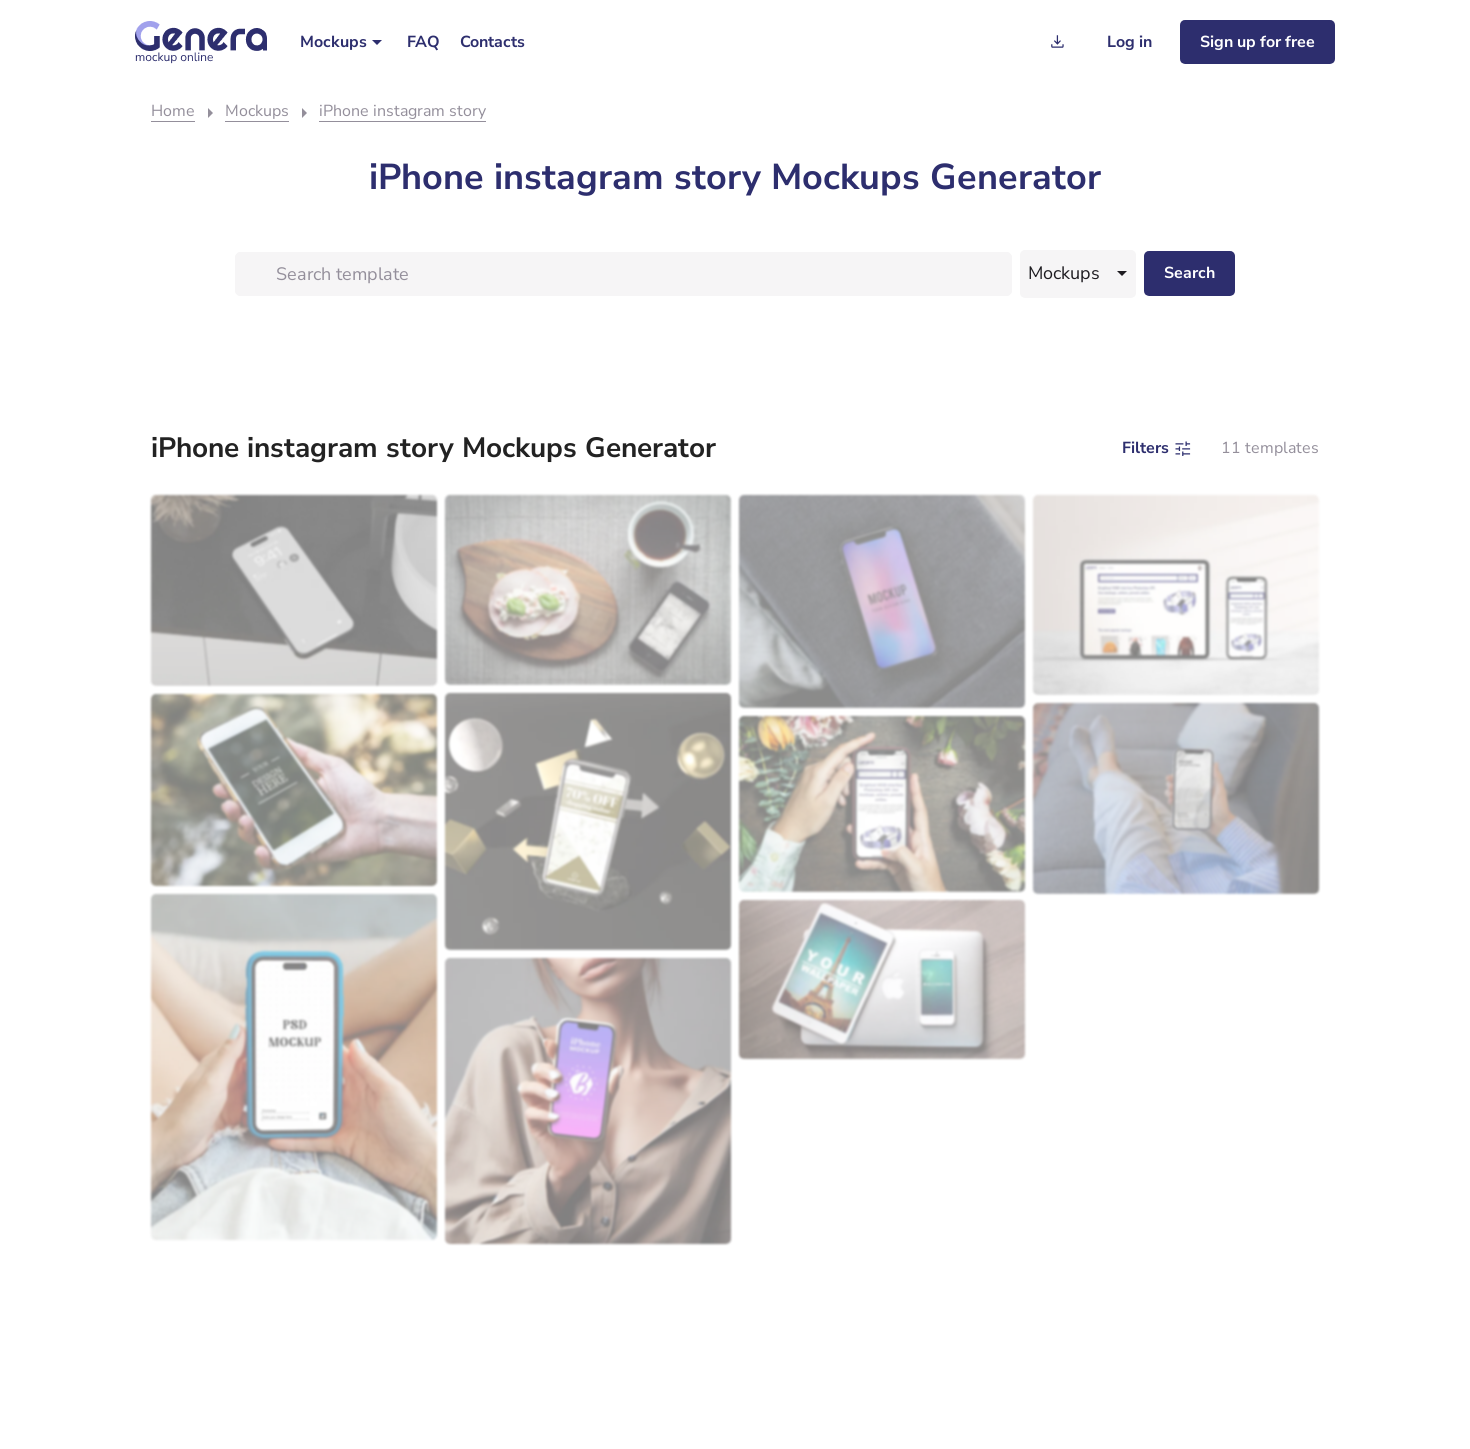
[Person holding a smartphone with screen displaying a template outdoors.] (294, 790)
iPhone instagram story (402, 111)
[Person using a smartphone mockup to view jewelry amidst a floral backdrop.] (882, 803)
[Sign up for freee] (1257, 42)
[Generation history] (1057, 42)
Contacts (492, 42)
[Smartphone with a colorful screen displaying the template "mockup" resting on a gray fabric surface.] (882, 601)
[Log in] (1129, 42)
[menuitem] (343, 42)
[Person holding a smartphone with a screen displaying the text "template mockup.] (294, 1066)
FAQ (423, 42)
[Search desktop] (1189, 273)
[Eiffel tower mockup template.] (882, 979)
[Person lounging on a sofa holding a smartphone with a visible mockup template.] (1176, 798)
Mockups (333, 42)
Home (173, 111)
